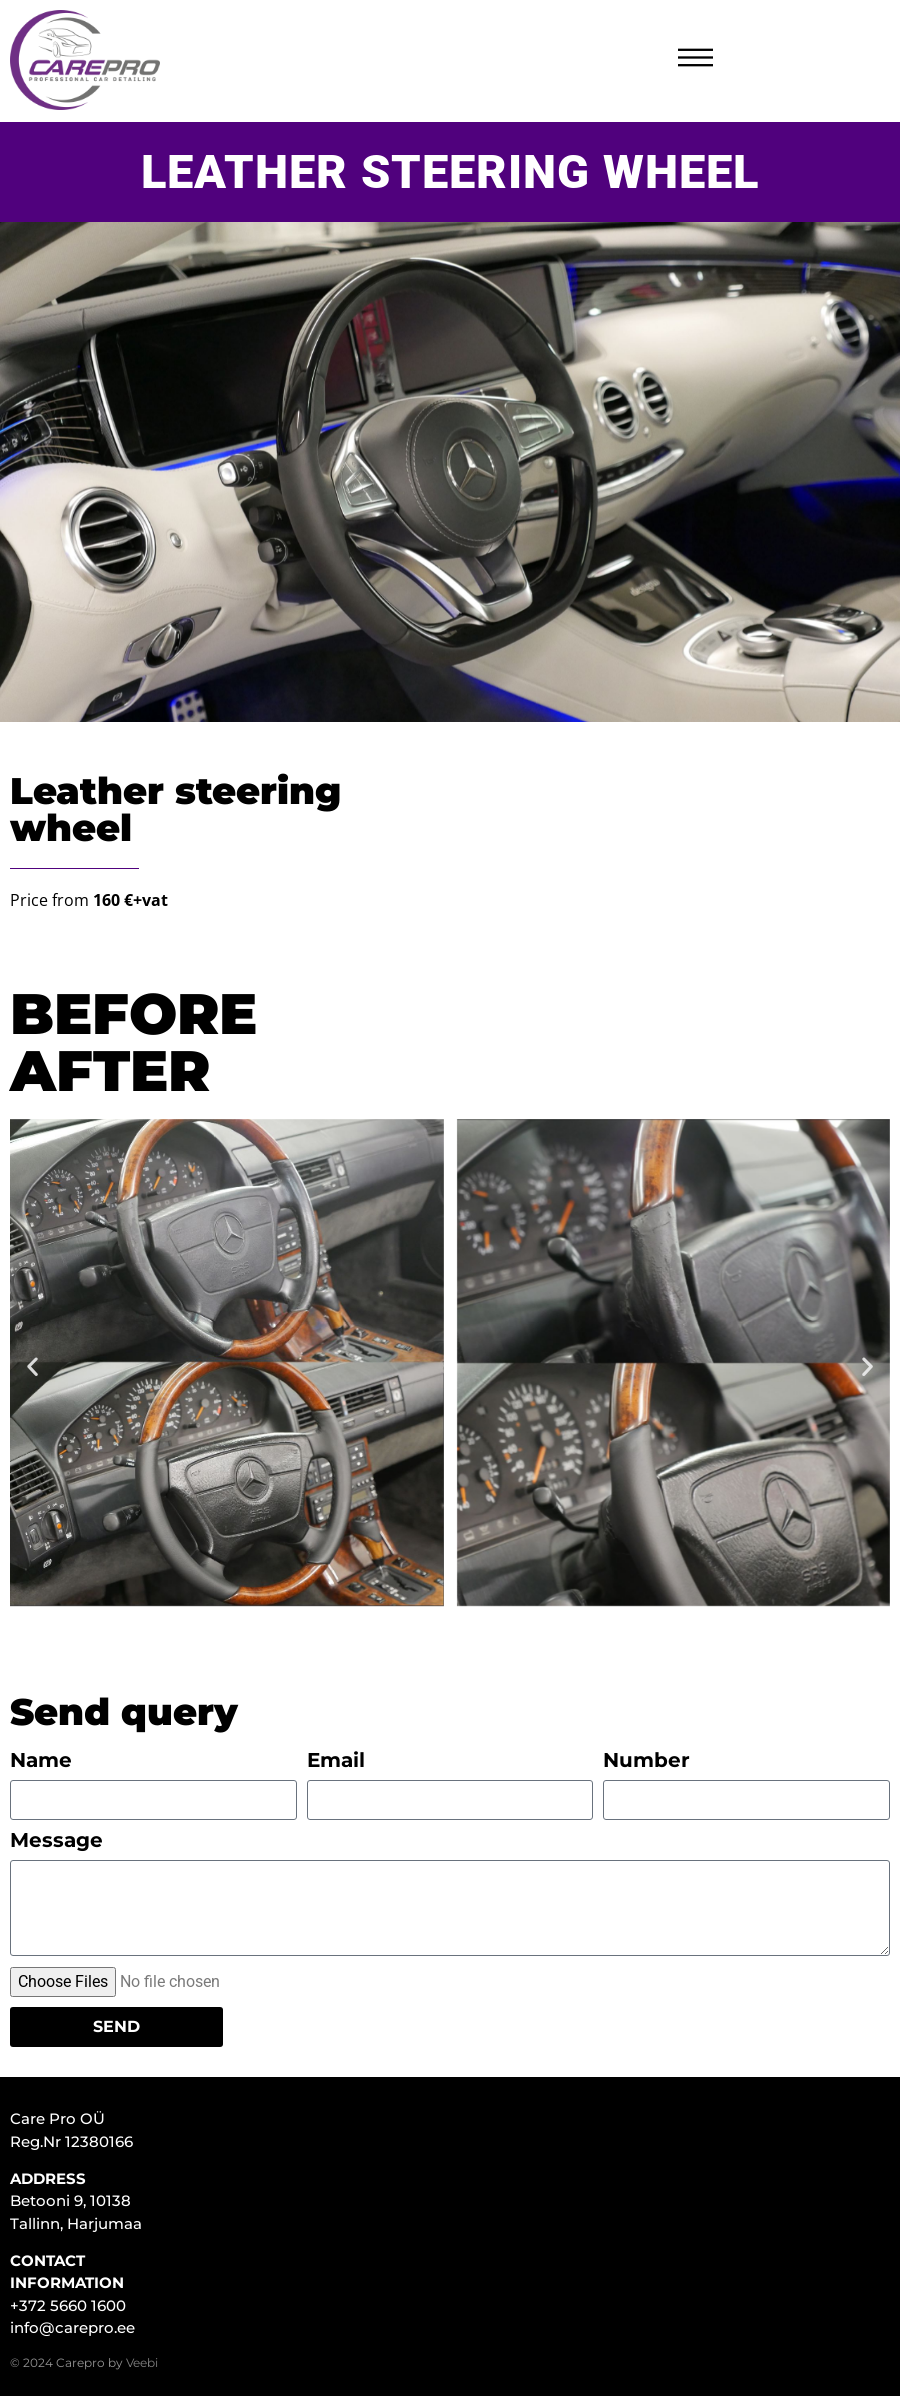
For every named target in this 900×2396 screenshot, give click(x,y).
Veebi (142, 2362)
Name (41, 1761)
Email (336, 1761)
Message (56, 1841)
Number (646, 1761)
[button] (32, 1365)
